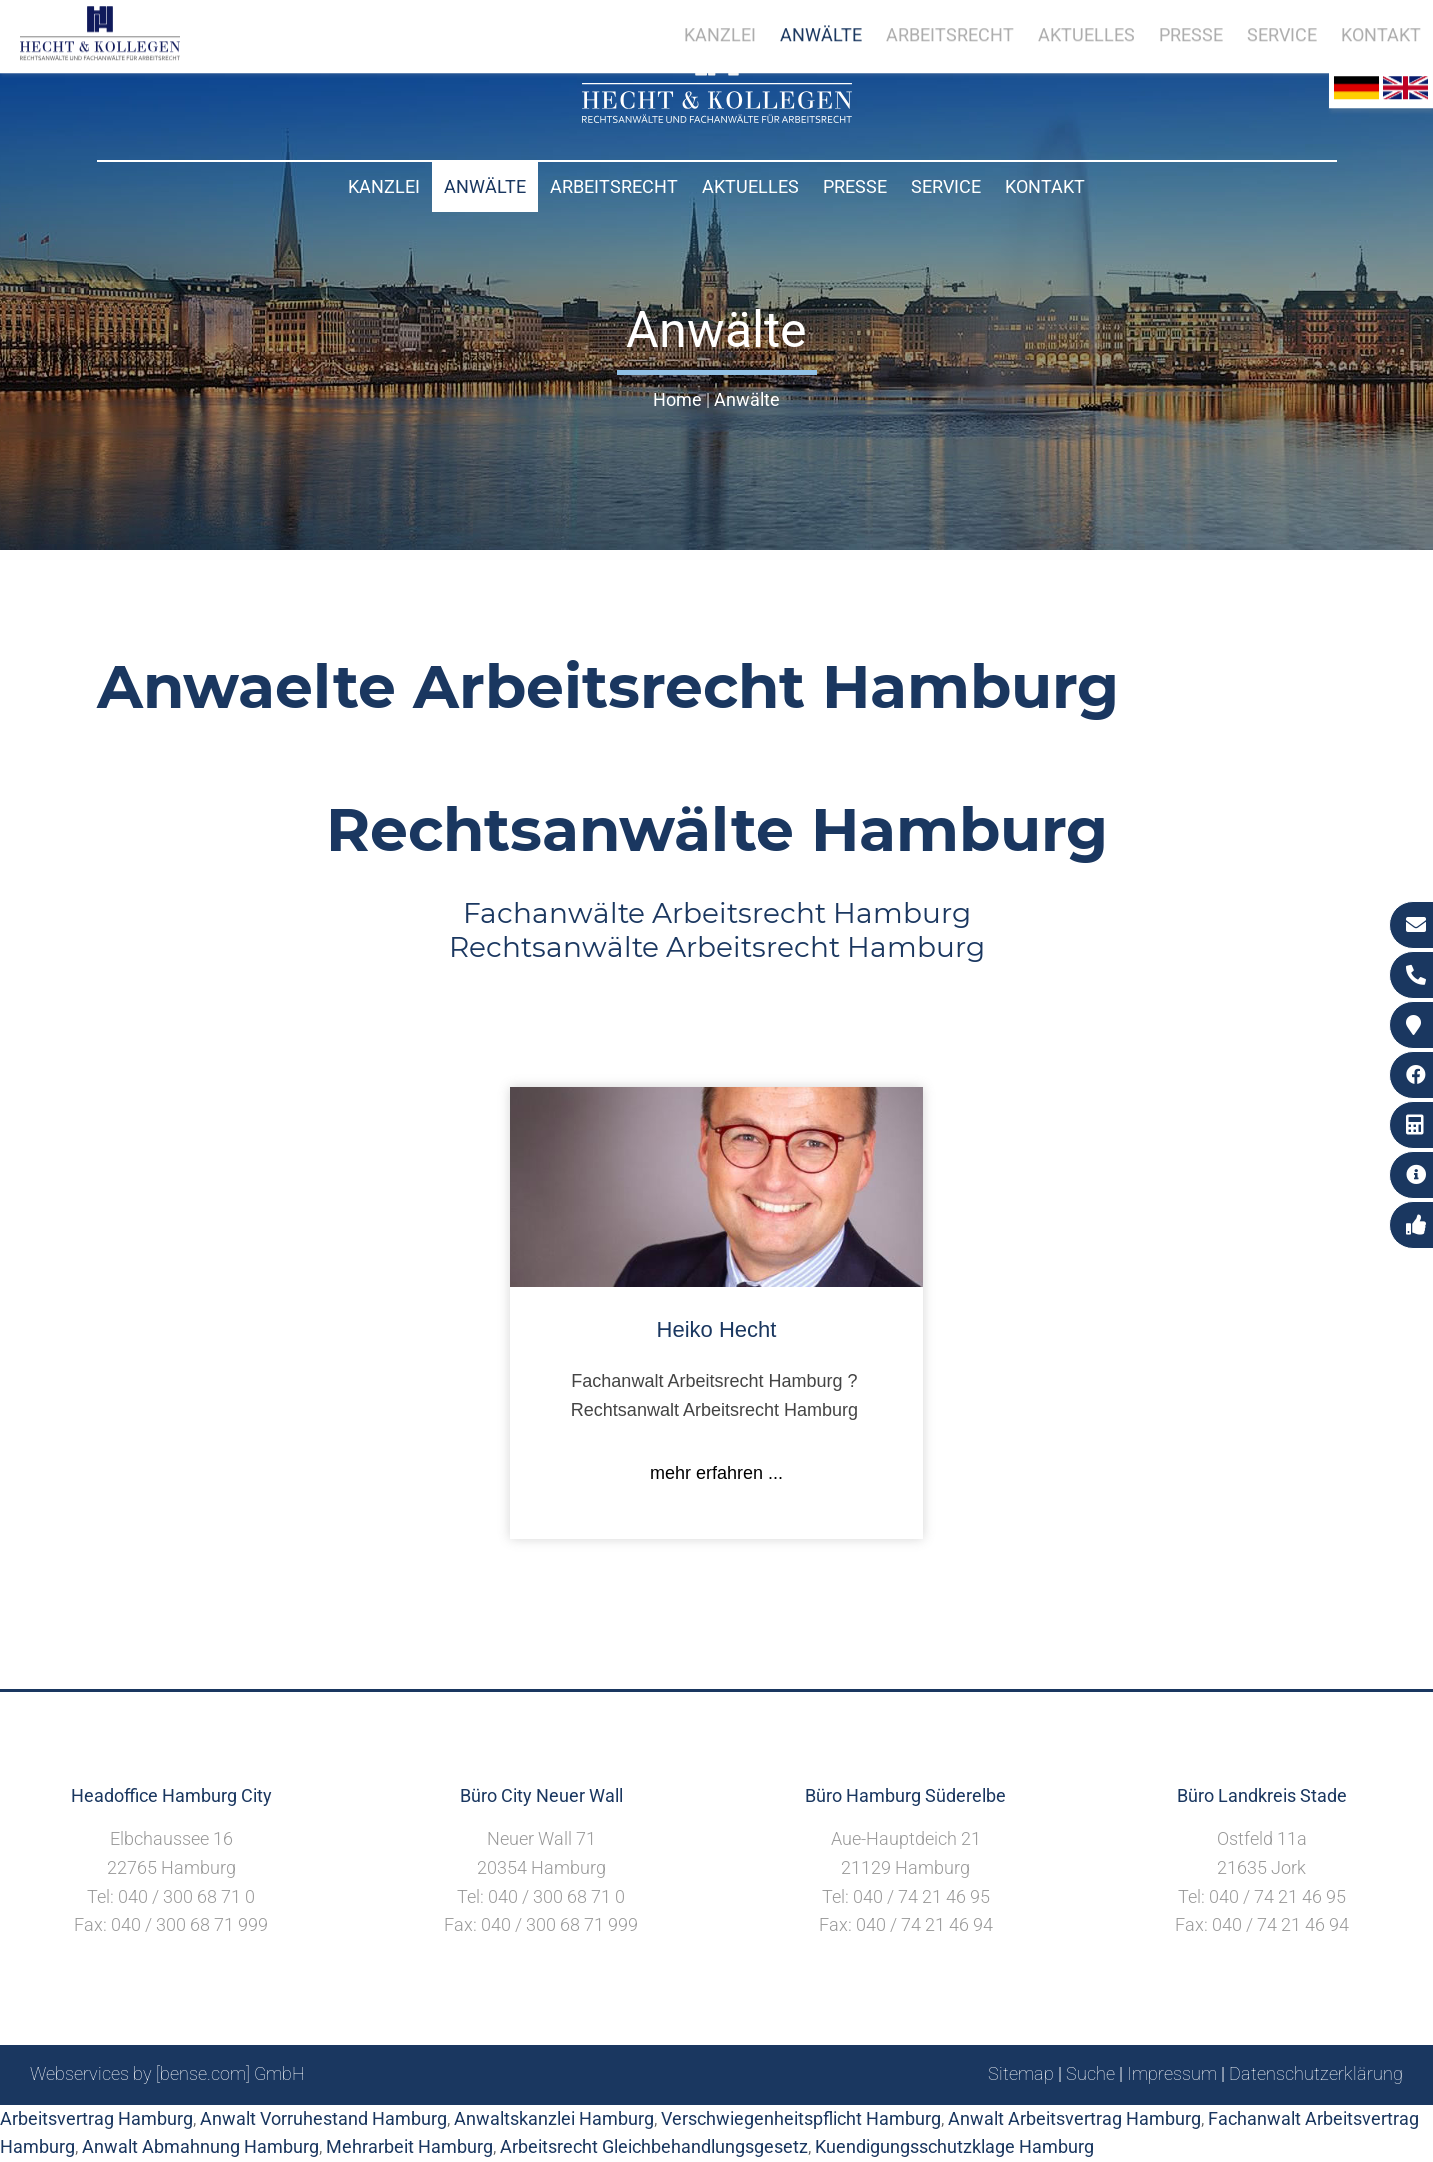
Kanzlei (384, 186)
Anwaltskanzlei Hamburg (554, 2118)
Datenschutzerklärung (1316, 2073)
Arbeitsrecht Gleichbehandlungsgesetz (654, 2146)
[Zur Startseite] (717, 116)
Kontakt (1045, 186)
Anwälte (485, 186)
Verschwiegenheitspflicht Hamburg (801, 2118)
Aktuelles (750, 186)
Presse (855, 186)
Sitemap (1021, 2073)
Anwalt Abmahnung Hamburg (200, 2146)
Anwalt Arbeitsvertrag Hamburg (1074, 2118)
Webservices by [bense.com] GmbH (167, 2073)
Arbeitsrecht (614, 186)
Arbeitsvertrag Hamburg (96, 2118)
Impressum (1172, 2073)
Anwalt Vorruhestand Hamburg (323, 2118)
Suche (1090, 2073)
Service (946, 186)
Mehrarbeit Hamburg (409, 2146)
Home (677, 399)
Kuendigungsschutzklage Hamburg (954, 2146)
